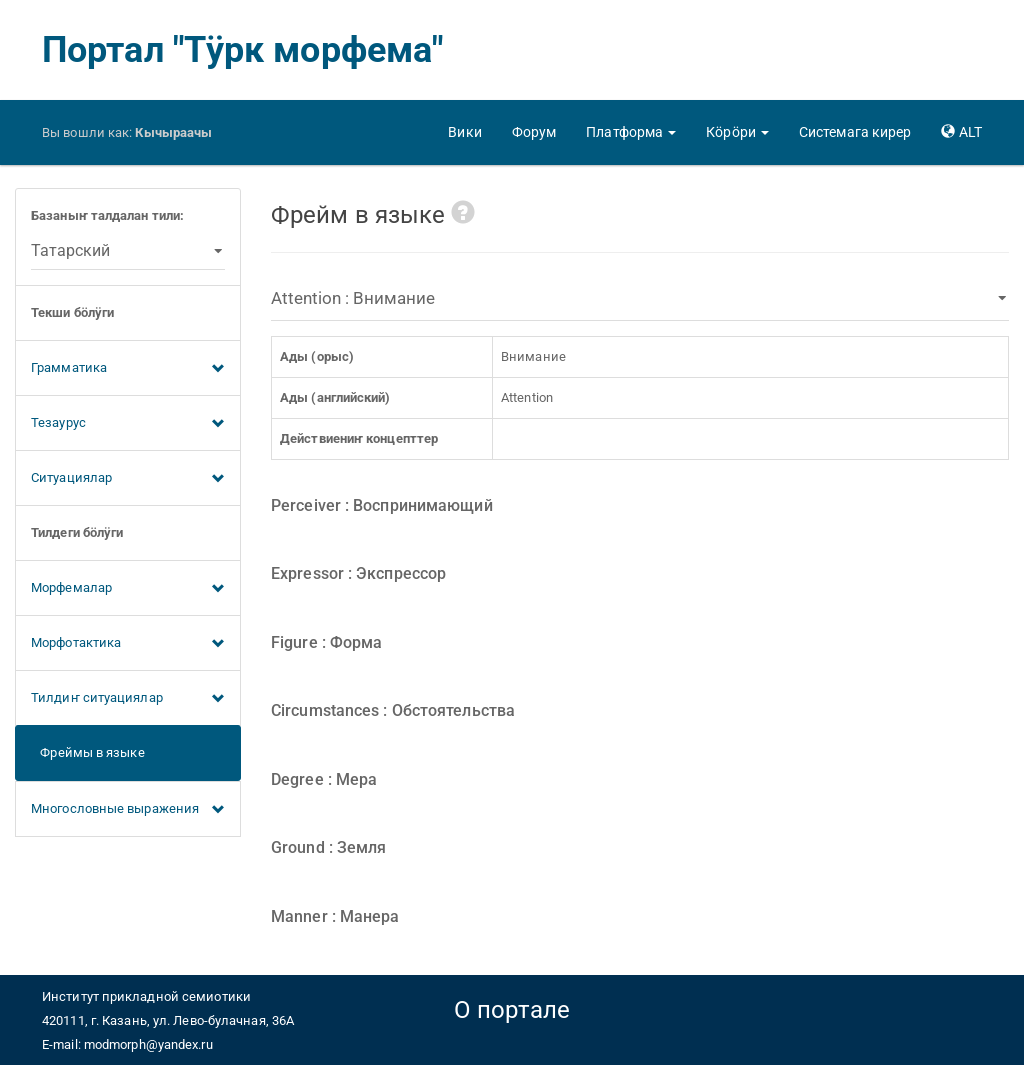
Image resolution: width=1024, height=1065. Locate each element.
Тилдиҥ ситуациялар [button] (128, 699)
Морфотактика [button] (128, 644)
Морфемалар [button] (128, 589)
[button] (631, 132)
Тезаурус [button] (128, 424)
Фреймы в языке (88, 752)
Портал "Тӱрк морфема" (242, 50)
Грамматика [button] (128, 369)
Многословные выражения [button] (128, 810)
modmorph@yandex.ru (148, 1044)
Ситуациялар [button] (128, 479)
